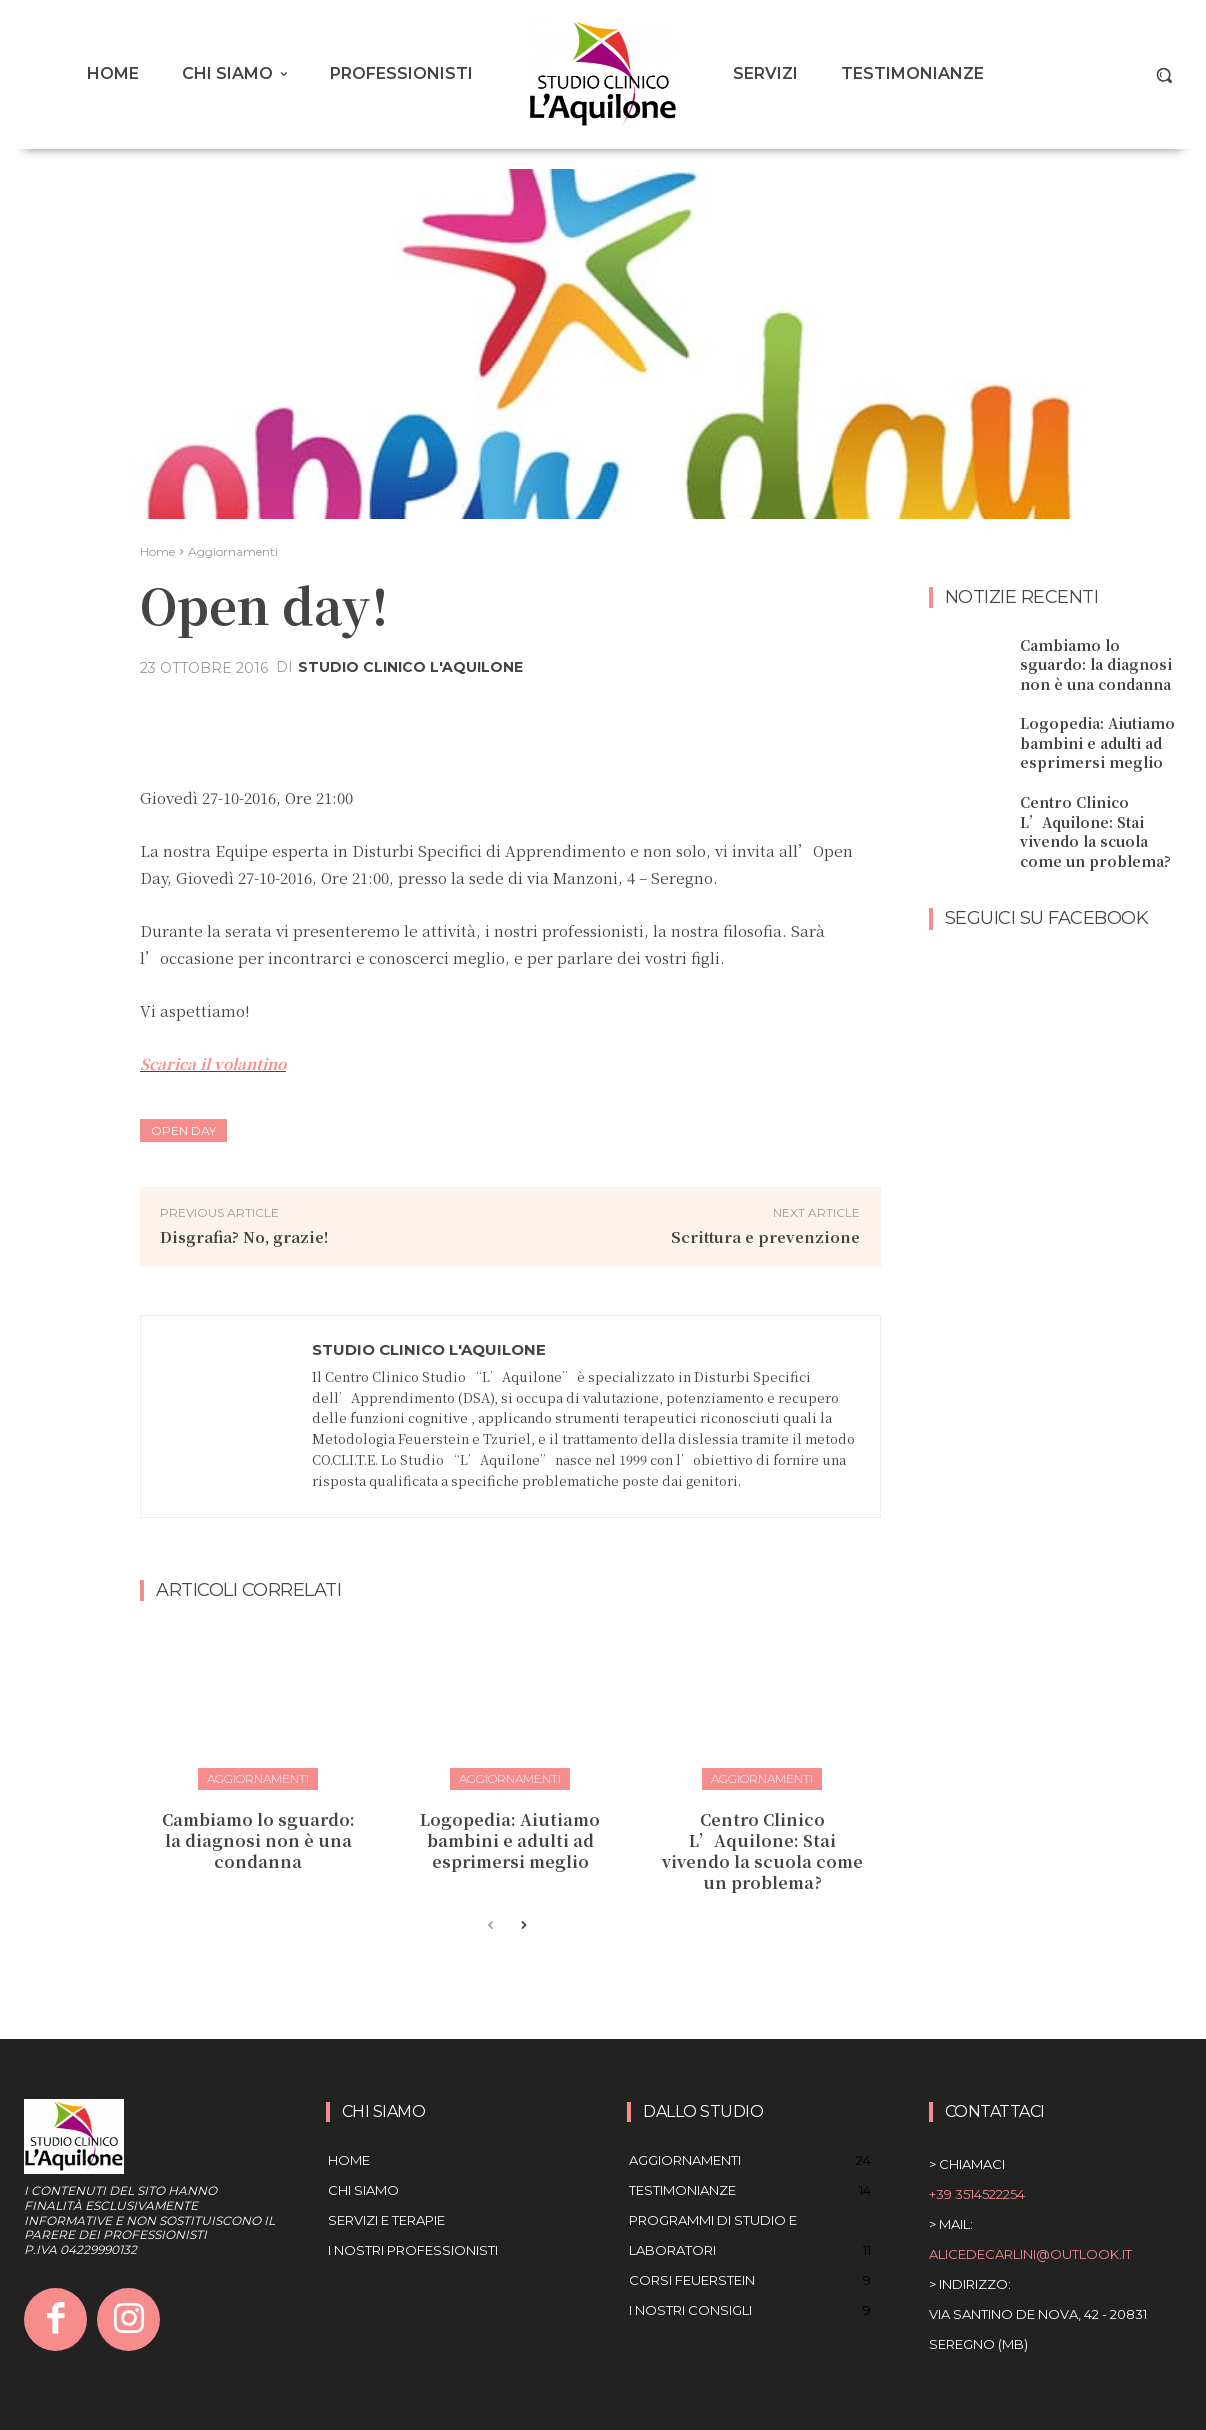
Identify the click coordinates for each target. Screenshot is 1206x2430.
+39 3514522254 (977, 2194)
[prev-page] (490, 1926)
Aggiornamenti (233, 551)
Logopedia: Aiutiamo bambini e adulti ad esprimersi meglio (510, 1840)
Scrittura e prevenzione (765, 1236)
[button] (1164, 75)
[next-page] (522, 1926)
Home (157, 551)
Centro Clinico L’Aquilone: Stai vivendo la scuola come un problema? (762, 1850)
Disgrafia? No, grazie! (244, 1236)
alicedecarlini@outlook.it (1030, 2254)
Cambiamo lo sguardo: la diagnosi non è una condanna (258, 1840)
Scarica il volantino (213, 1063)
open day (183, 1130)
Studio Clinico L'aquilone (410, 667)
